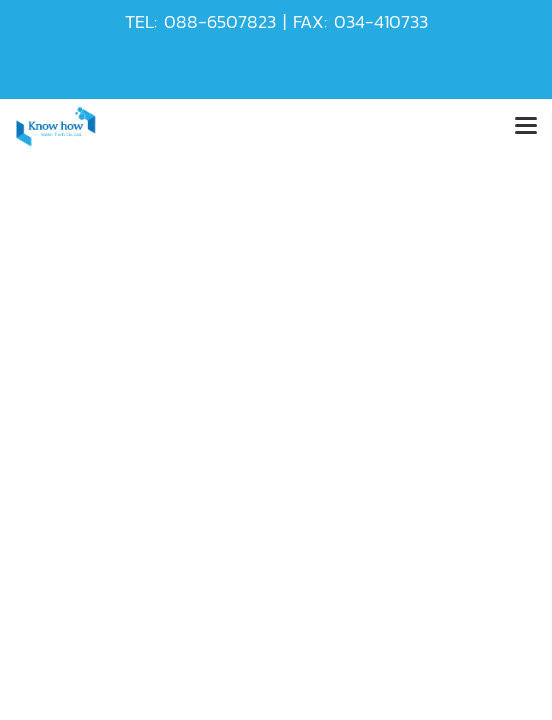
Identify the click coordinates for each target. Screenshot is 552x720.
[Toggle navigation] (526, 127)
